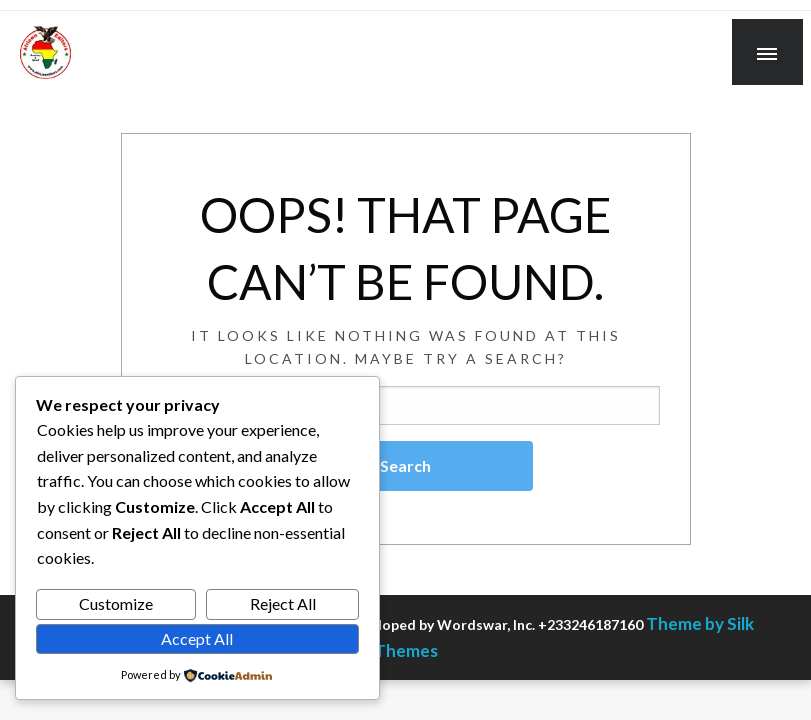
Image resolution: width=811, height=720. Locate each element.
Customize (116, 603)
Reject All (283, 603)
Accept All (197, 638)
